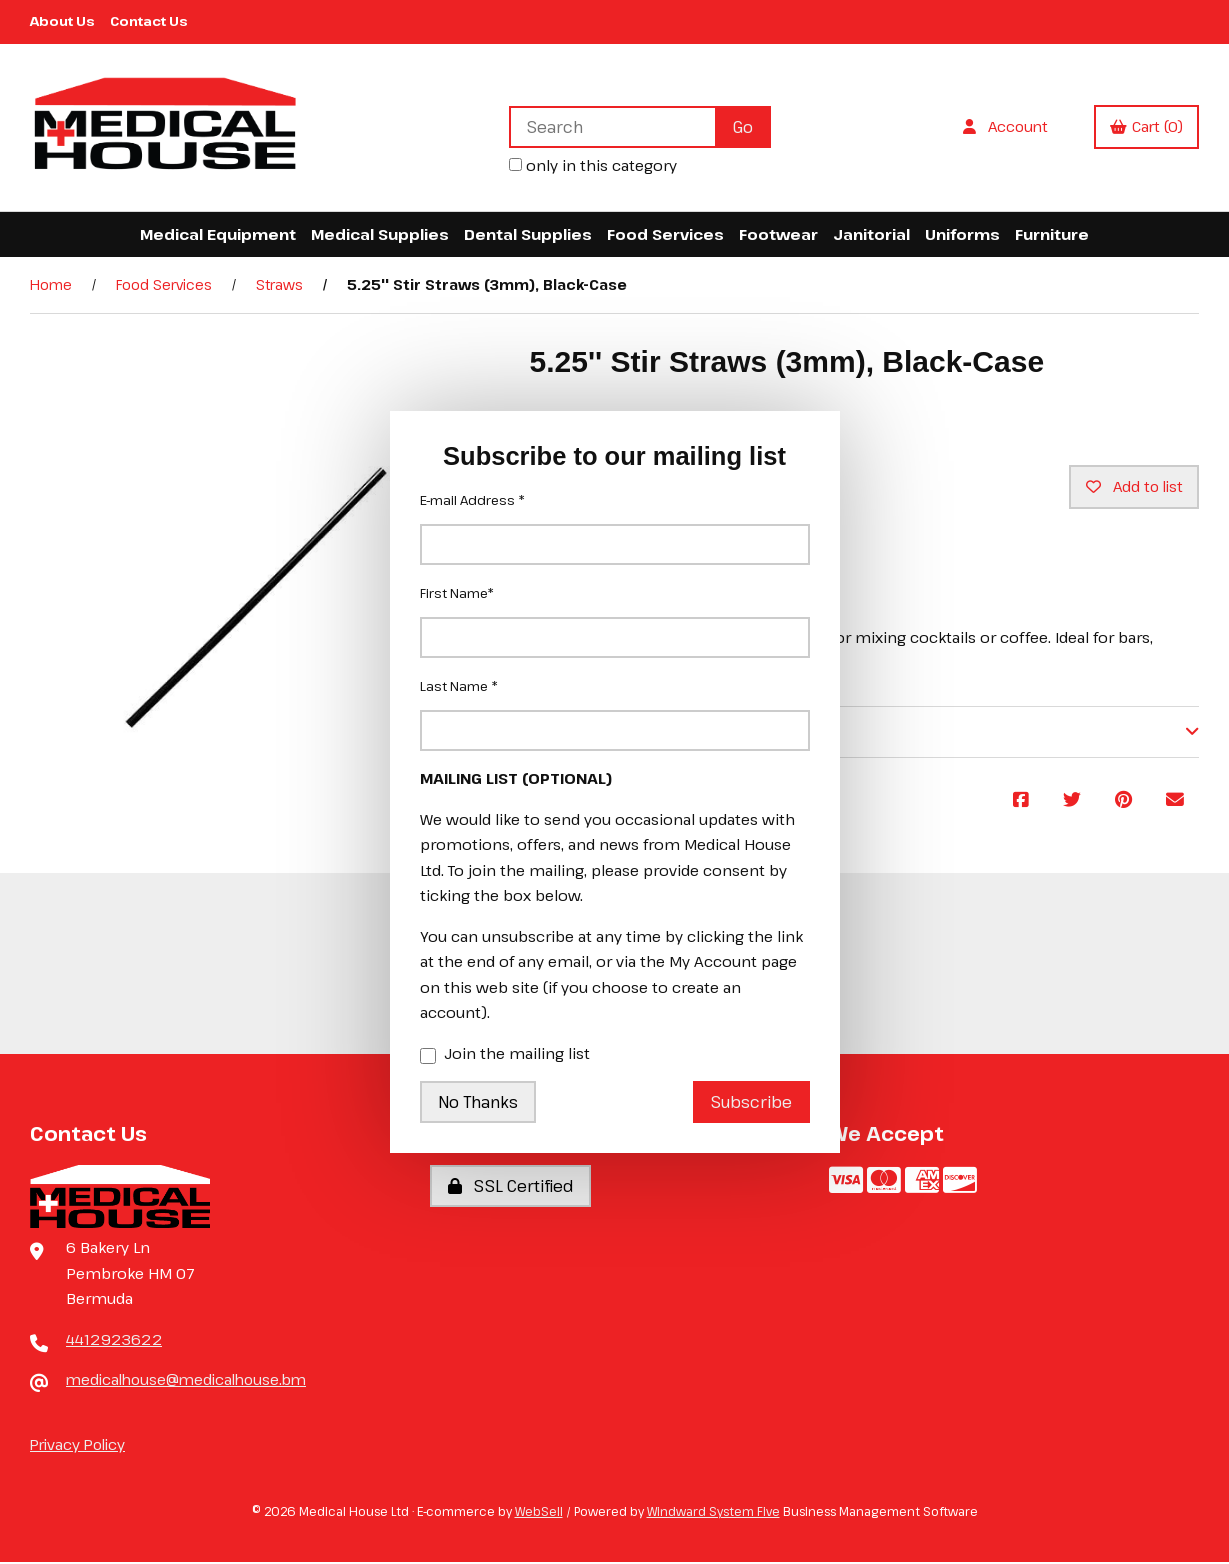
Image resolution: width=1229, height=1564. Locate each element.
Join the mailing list (505, 1055)
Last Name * (459, 686)
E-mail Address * (472, 500)
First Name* (457, 593)
